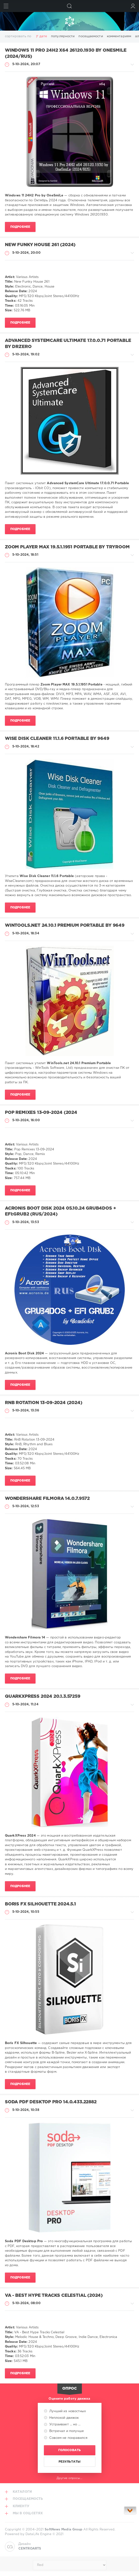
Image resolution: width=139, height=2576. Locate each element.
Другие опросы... (69, 2478)
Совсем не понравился (68, 2438)
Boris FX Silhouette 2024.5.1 (40, 1904)
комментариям (119, 36)
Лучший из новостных (67, 2411)
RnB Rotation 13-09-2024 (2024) (43, 1403)
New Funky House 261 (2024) (40, 245)
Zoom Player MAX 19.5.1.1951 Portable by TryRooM (67, 547)
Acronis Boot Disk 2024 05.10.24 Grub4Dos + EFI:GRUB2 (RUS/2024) (60, 1211)
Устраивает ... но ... (64, 2424)
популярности (63, 36)
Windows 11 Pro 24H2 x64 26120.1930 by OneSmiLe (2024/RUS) (65, 53)
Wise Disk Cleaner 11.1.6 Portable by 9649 (57, 739)
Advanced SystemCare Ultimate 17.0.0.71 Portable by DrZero (68, 344)
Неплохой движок (63, 2418)
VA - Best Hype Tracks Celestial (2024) (54, 2296)
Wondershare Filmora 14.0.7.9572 (47, 1499)
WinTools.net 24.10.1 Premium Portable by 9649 (65, 925)
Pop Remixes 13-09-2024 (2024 (41, 1113)
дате (43, 36)
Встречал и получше (66, 2431)
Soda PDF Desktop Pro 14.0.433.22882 (51, 2102)
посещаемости (90, 36)
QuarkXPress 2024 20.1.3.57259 (42, 1696)
